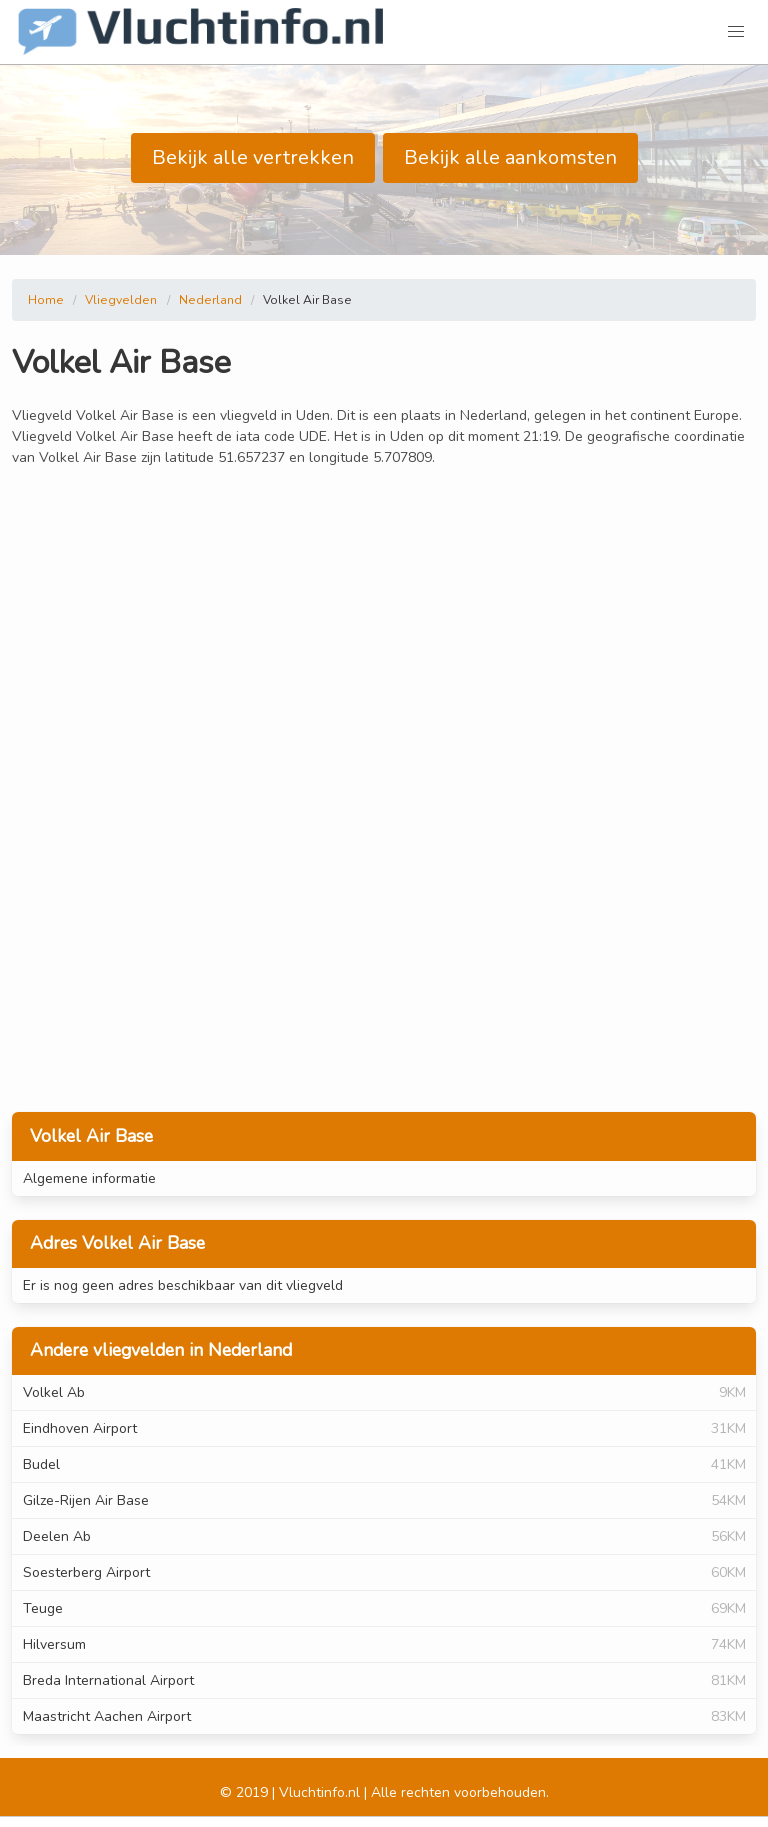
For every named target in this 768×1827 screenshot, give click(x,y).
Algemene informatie (89, 1178)
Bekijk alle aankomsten (510, 157)
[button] (736, 32)
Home (46, 300)
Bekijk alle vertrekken (253, 157)
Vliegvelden (121, 300)
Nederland (210, 300)
